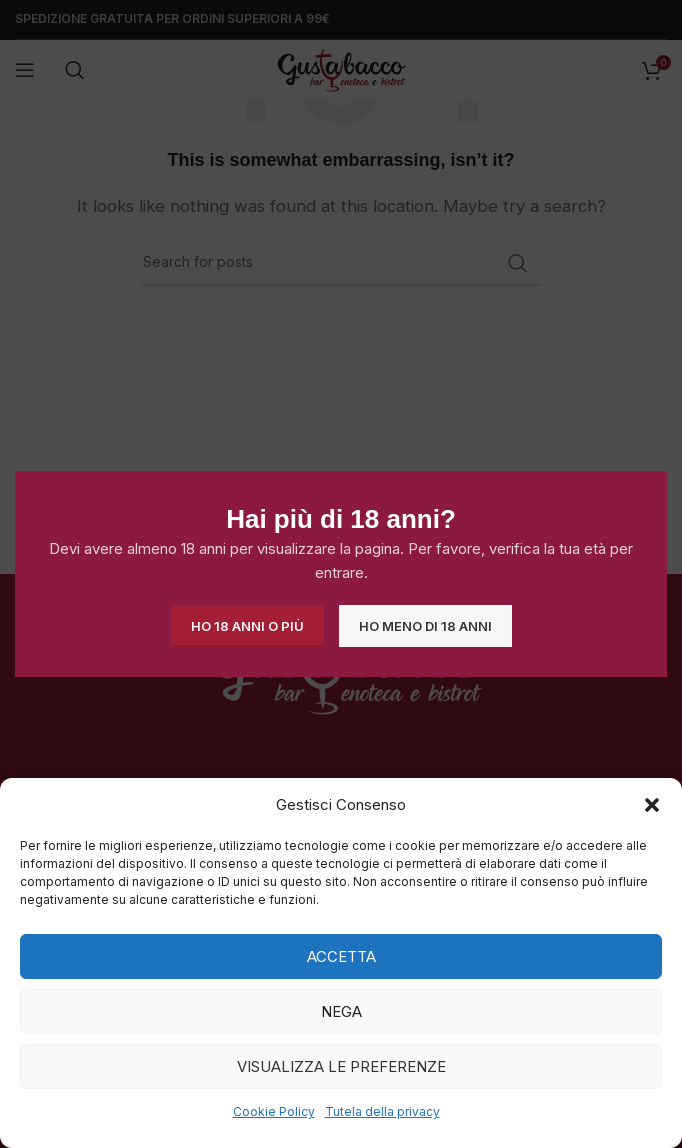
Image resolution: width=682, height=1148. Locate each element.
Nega (341, 1011)
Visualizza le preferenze (341, 1066)
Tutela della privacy (382, 1111)
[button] (652, 805)
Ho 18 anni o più (247, 625)
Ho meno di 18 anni (425, 625)
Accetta (341, 956)
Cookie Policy (274, 1111)
